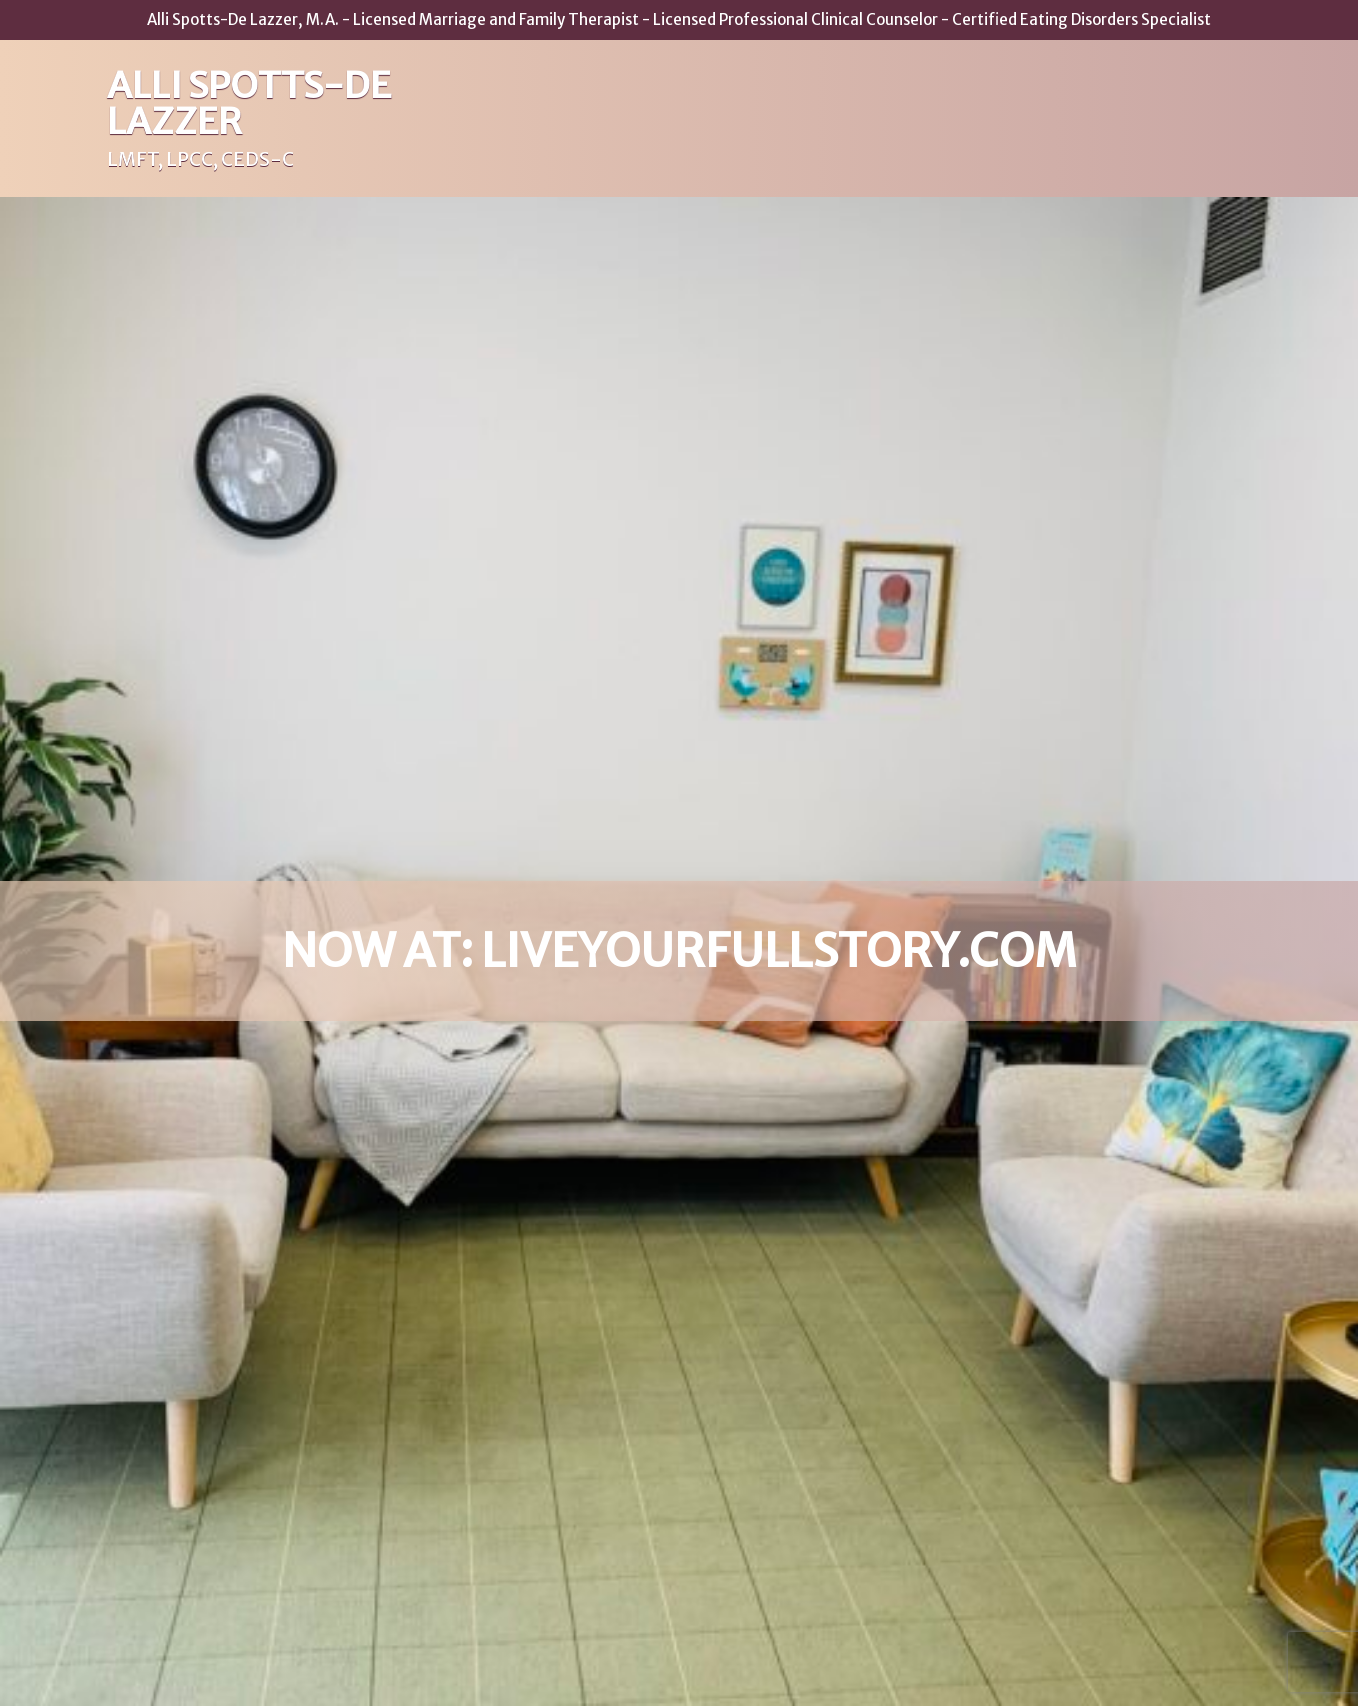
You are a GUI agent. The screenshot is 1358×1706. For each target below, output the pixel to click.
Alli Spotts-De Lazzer (249, 103)
